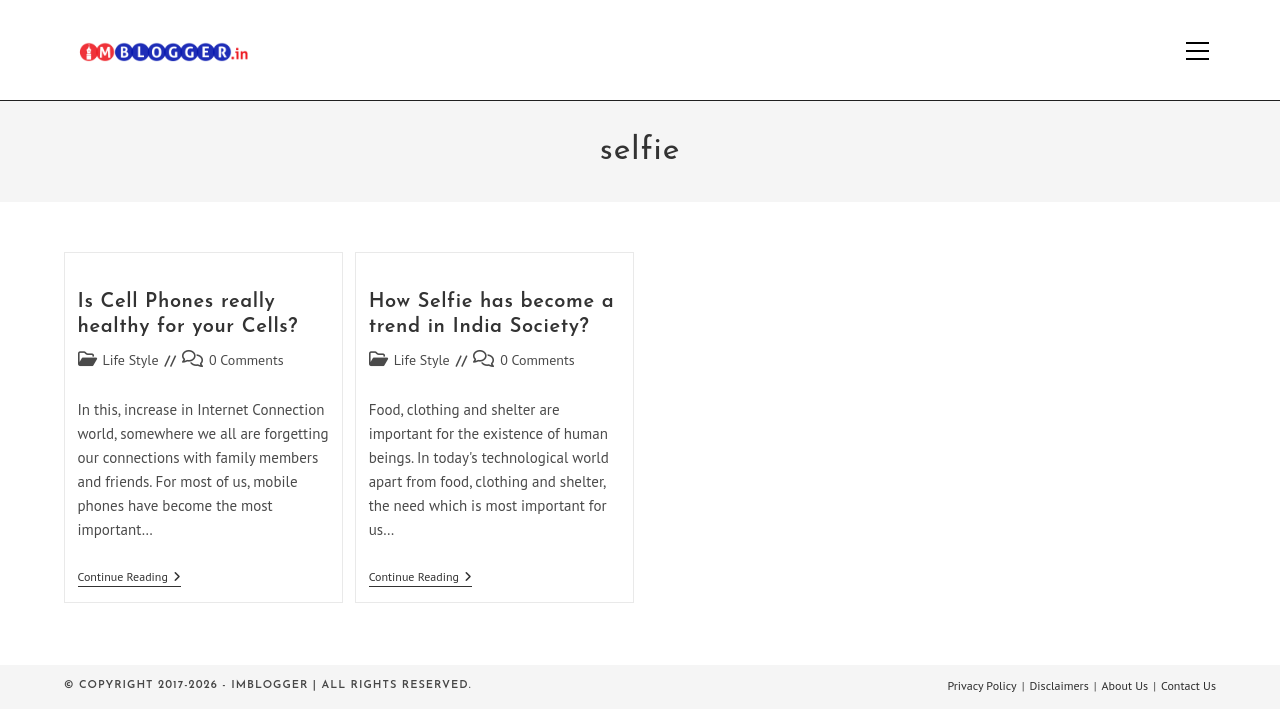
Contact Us (1188, 685)
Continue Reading (129, 578)
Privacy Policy (981, 685)
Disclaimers (1059, 685)
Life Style (131, 360)
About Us (1125, 685)
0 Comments (246, 360)
